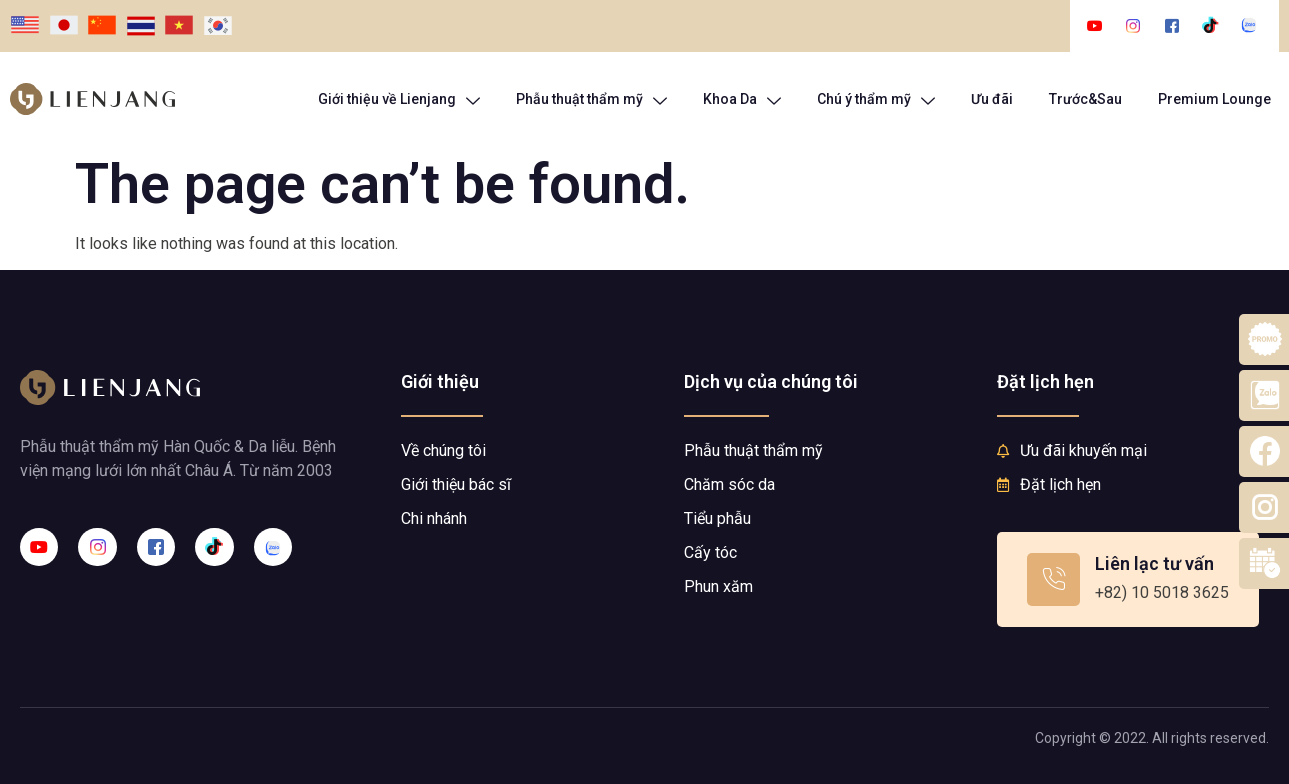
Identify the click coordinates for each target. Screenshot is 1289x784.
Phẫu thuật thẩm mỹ (591, 99)
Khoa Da (742, 99)
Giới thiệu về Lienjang (399, 99)
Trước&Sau (1085, 99)
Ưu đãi (992, 99)
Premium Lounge (1214, 99)
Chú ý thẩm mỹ (876, 99)
